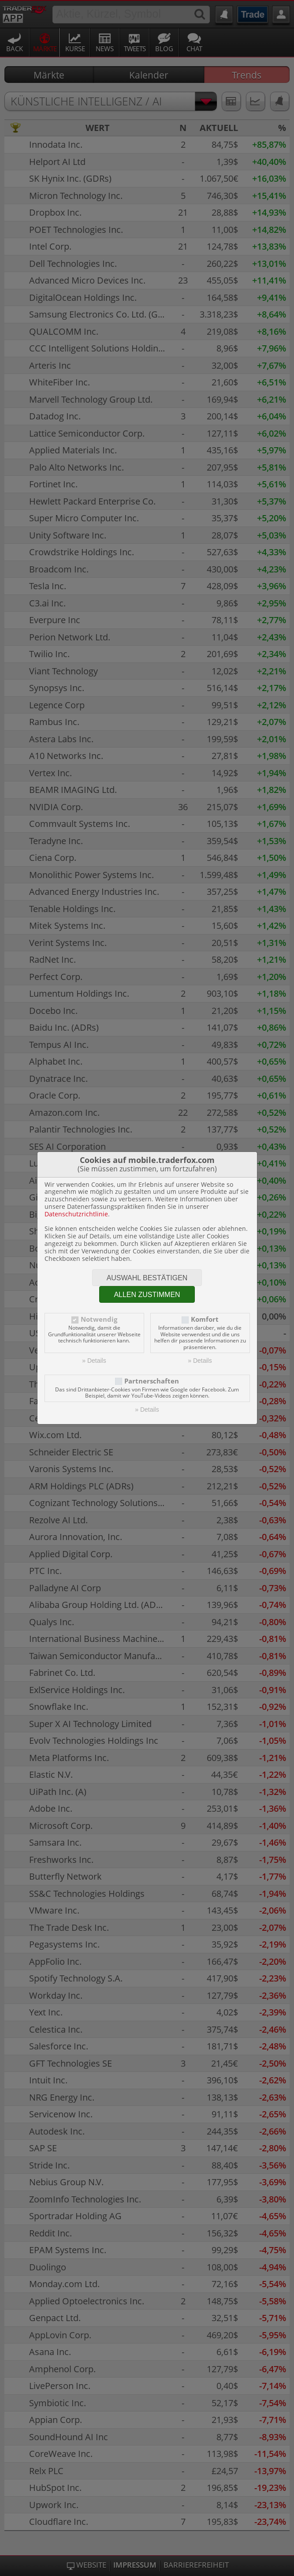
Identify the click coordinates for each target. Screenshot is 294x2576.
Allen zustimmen (147, 1294)
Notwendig (99, 1319)
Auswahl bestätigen (147, 1278)
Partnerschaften (151, 1381)
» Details (94, 1360)
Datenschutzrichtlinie (76, 1214)
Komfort (205, 1319)
